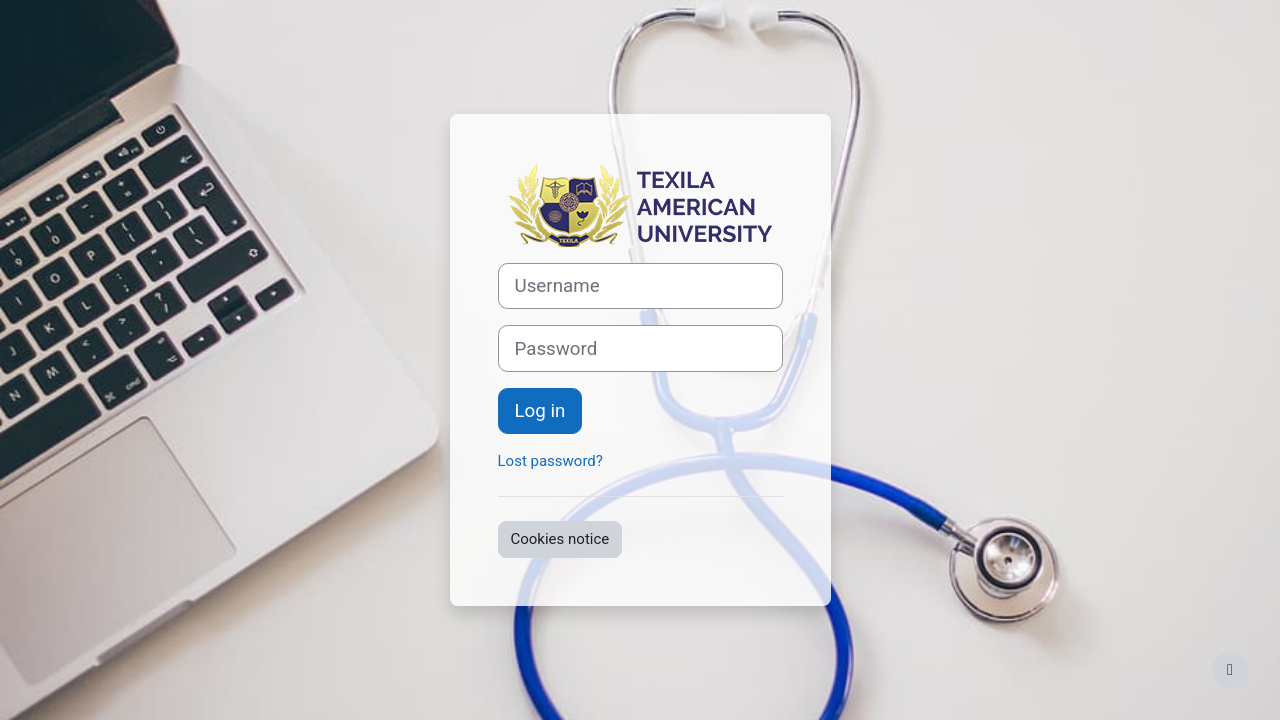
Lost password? (550, 461)
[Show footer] (1230, 670)
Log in (540, 411)
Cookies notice (560, 539)
